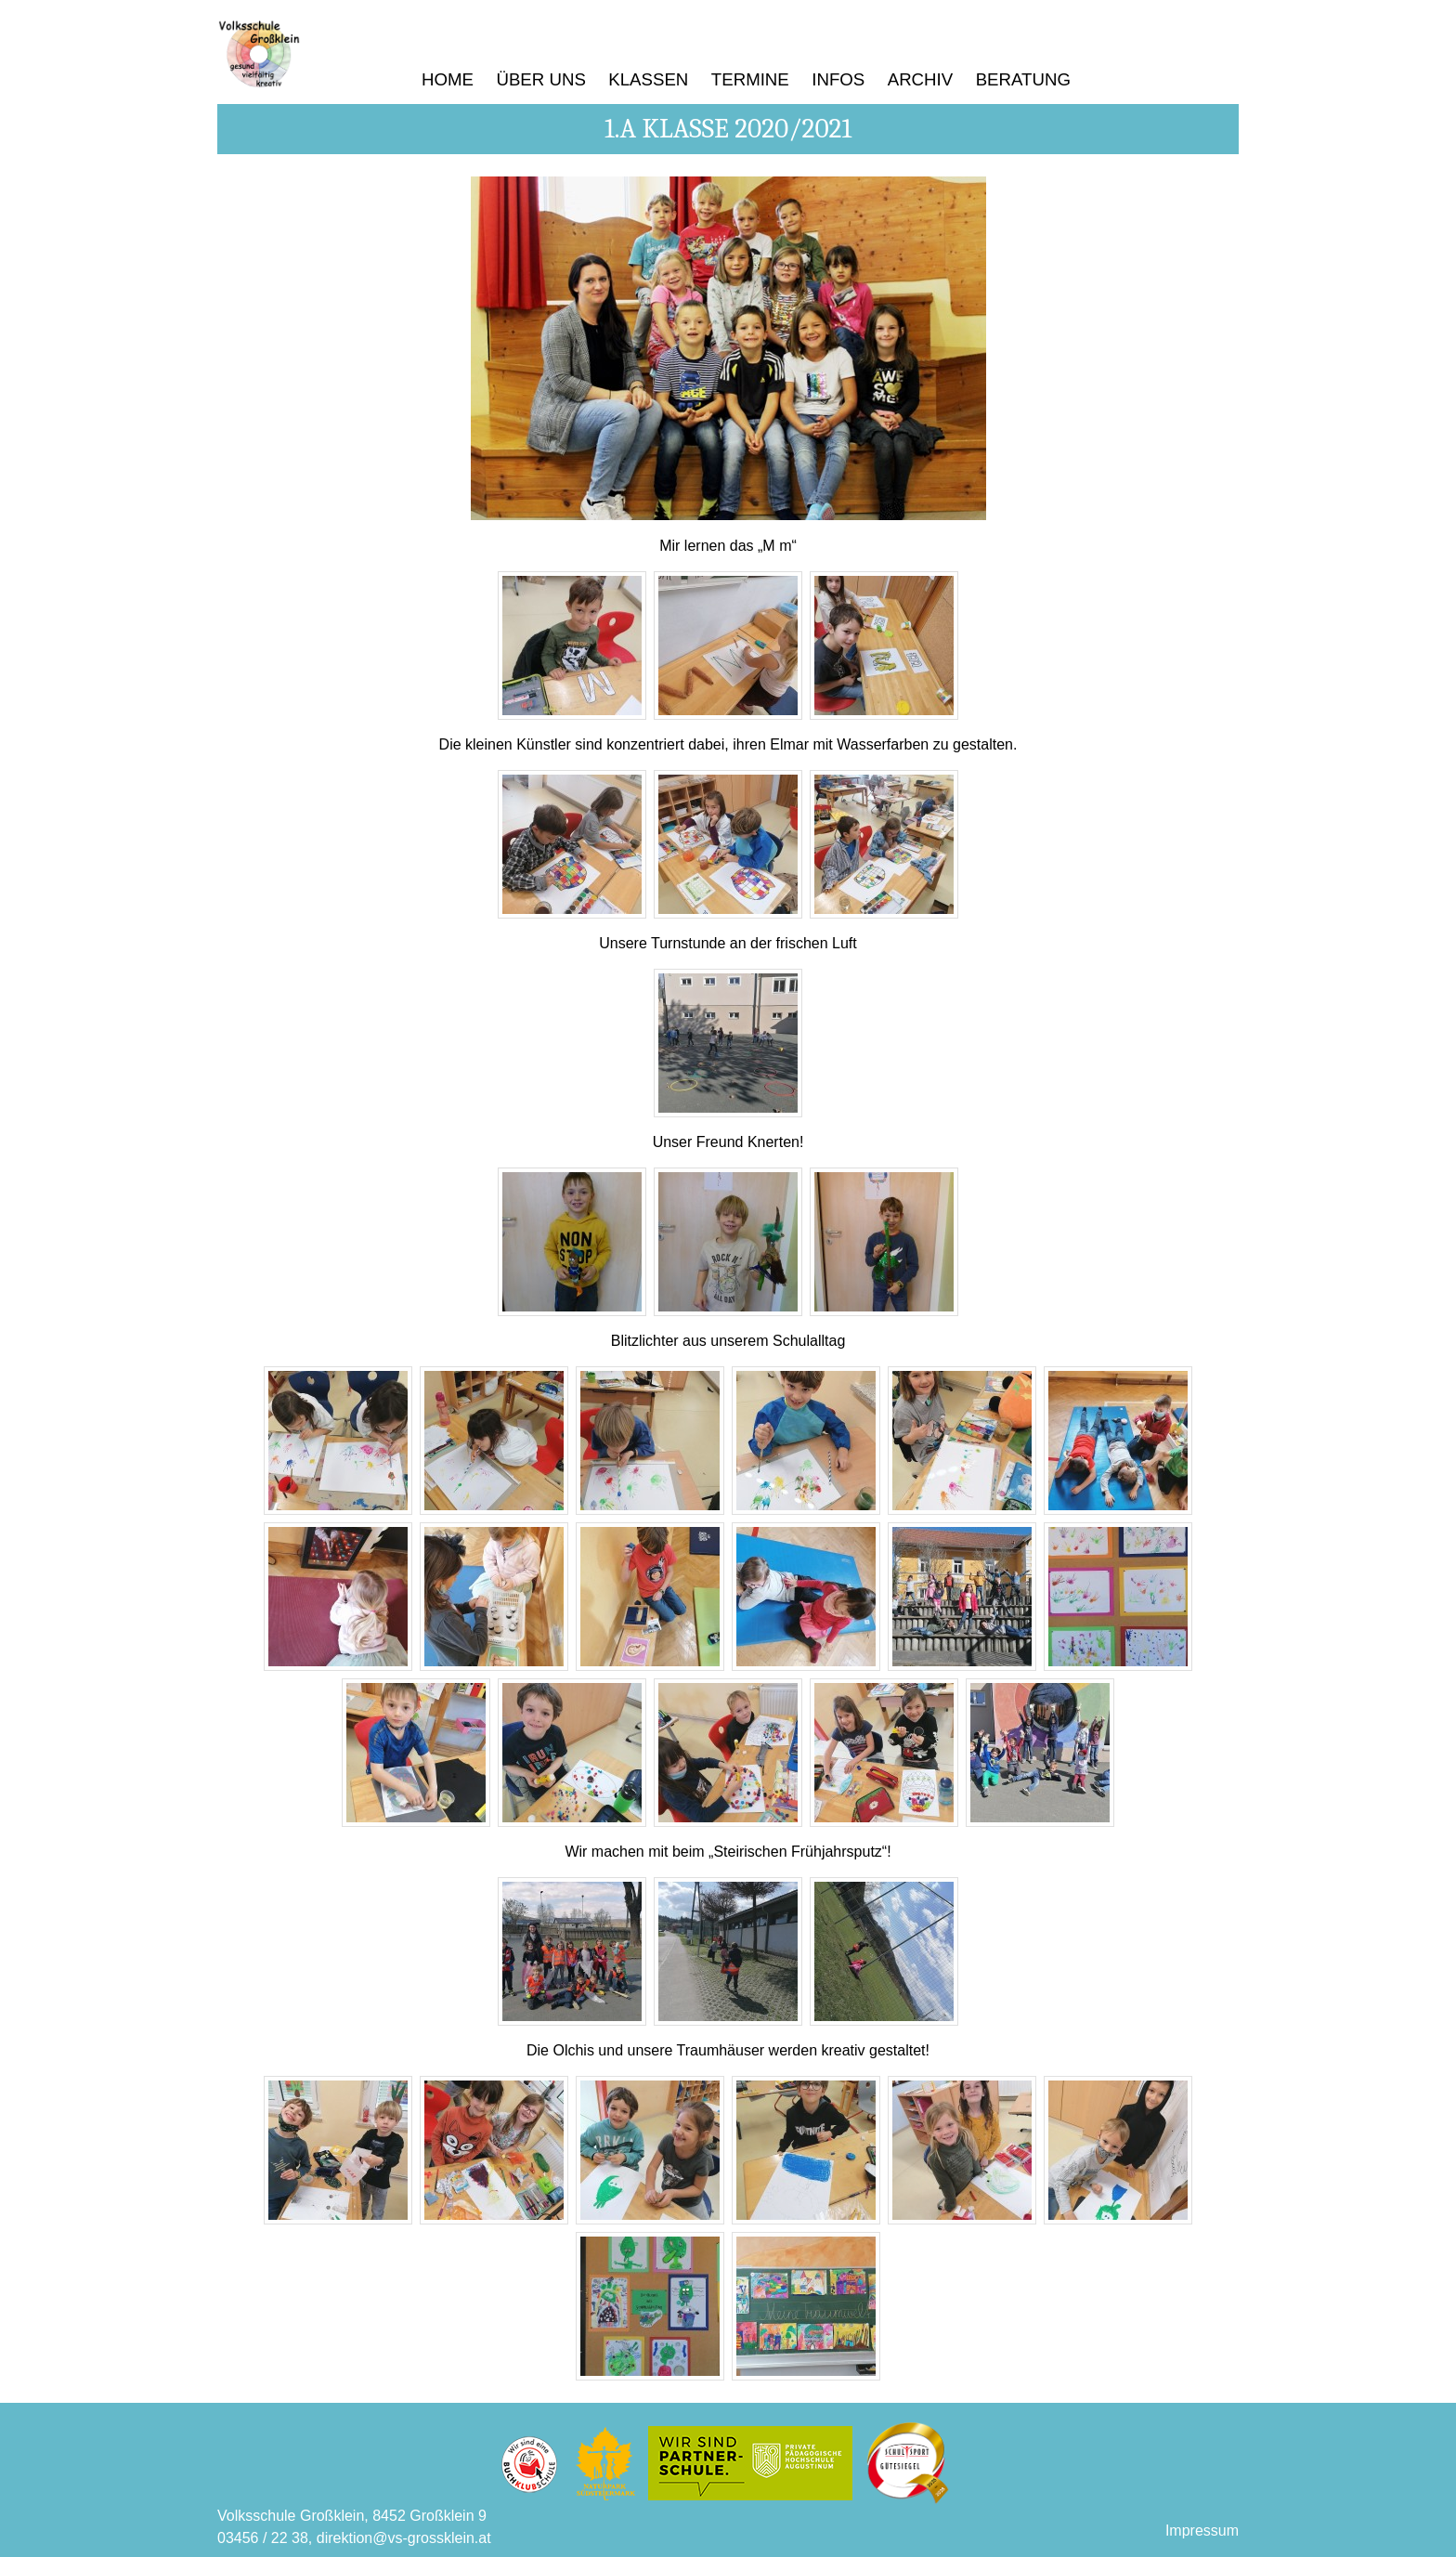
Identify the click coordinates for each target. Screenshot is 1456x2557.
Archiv (921, 79)
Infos (838, 79)
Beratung (1023, 79)
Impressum (1202, 2530)
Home (448, 79)
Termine (750, 79)
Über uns (540, 79)
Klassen (648, 79)
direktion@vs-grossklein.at (404, 2538)
